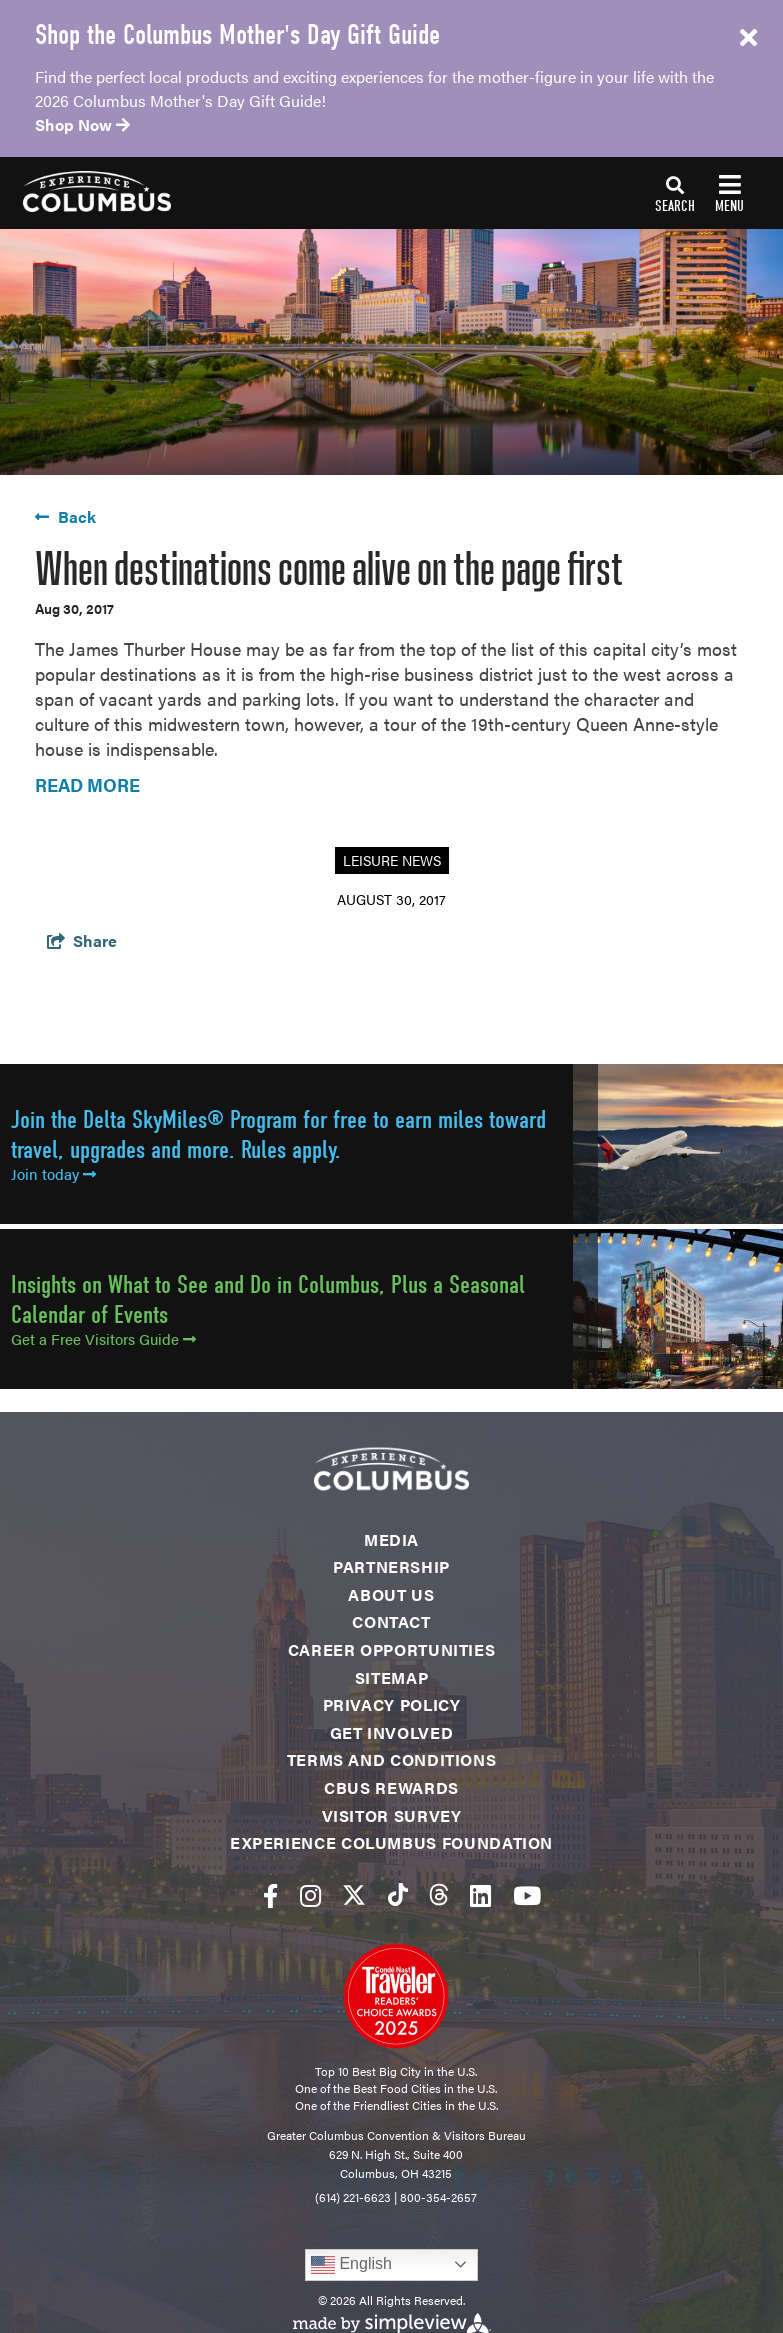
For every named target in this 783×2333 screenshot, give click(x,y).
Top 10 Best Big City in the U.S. (396, 2071)
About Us (391, 1594)
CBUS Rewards (391, 1787)
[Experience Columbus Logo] (85, 191)
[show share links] (82, 940)
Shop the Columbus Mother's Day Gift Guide (237, 35)
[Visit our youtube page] (527, 1894)
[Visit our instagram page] (310, 1894)
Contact (391, 1621)
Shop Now (82, 124)
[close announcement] (748, 38)
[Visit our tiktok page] (398, 1894)
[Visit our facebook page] (270, 1894)
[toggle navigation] (700, 193)
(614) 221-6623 (353, 2197)
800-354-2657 (438, 2197)
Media (391, 1539)
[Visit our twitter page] (354, 1894)
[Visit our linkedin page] (480, 1894)
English (351, 2265)
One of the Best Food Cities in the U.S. (396, 2088)
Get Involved (392, 1732)
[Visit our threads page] (439, 1894)
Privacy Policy (392, 1704)
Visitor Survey (392, 1815)
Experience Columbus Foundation (391, 1842)
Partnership (391, 1566)
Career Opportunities (392, 1649)
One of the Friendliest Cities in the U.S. (396, 2105)
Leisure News (392, 860)
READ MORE (87, 784)
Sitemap (391, 1677)
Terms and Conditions (392, 1759)
